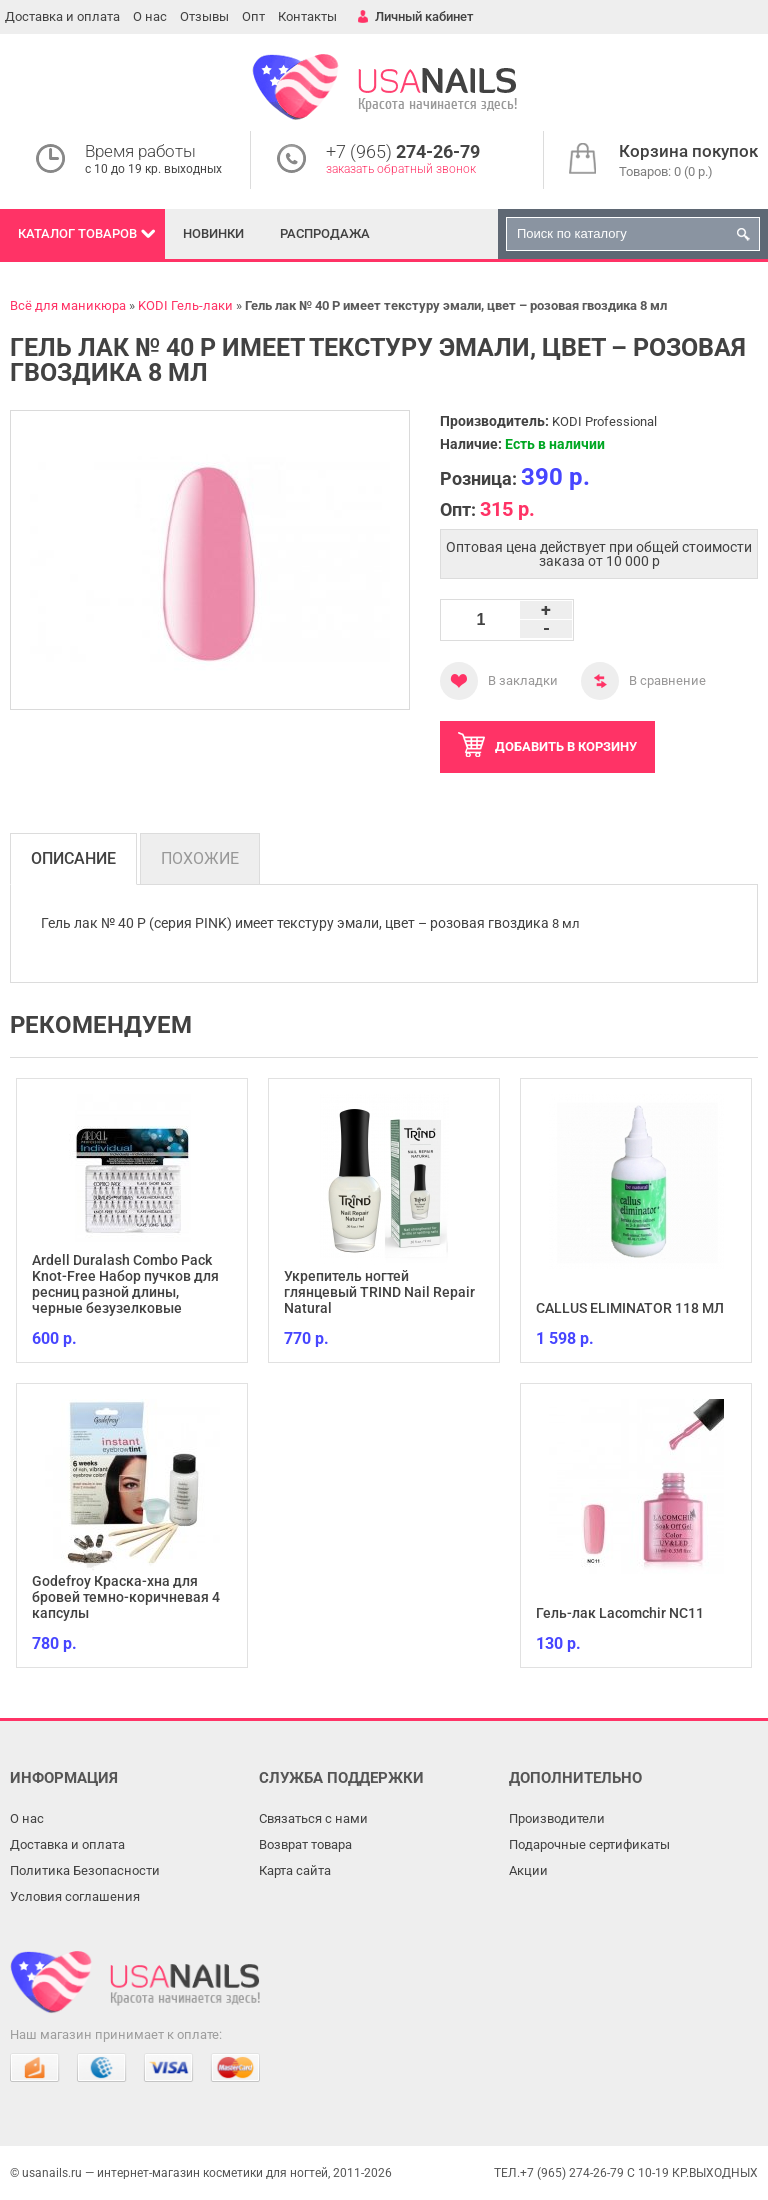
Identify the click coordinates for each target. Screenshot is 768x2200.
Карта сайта (295, 1870)
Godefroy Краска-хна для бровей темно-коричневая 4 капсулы (126, 1597)
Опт (253, 16)
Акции (528, 1870)
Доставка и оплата (62, 16)
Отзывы (204, 16)
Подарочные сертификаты (589, 1844)
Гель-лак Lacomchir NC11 (620, 1613)
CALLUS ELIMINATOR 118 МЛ (630, 1308)
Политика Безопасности (85, 1870)
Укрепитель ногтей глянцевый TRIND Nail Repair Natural (379, 1292)
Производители (557, 1818)
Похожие (200, 858)
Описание (73, 858)
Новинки (213, 233)
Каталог (77, 233)
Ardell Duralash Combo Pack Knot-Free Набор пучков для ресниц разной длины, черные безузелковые (125, 1284)
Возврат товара (305, 1844)
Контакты (307, 16)
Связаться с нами (313, 1818)
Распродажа (325, 233)
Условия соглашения (75, 1896)
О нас (150, 16)
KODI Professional (604, 421)
